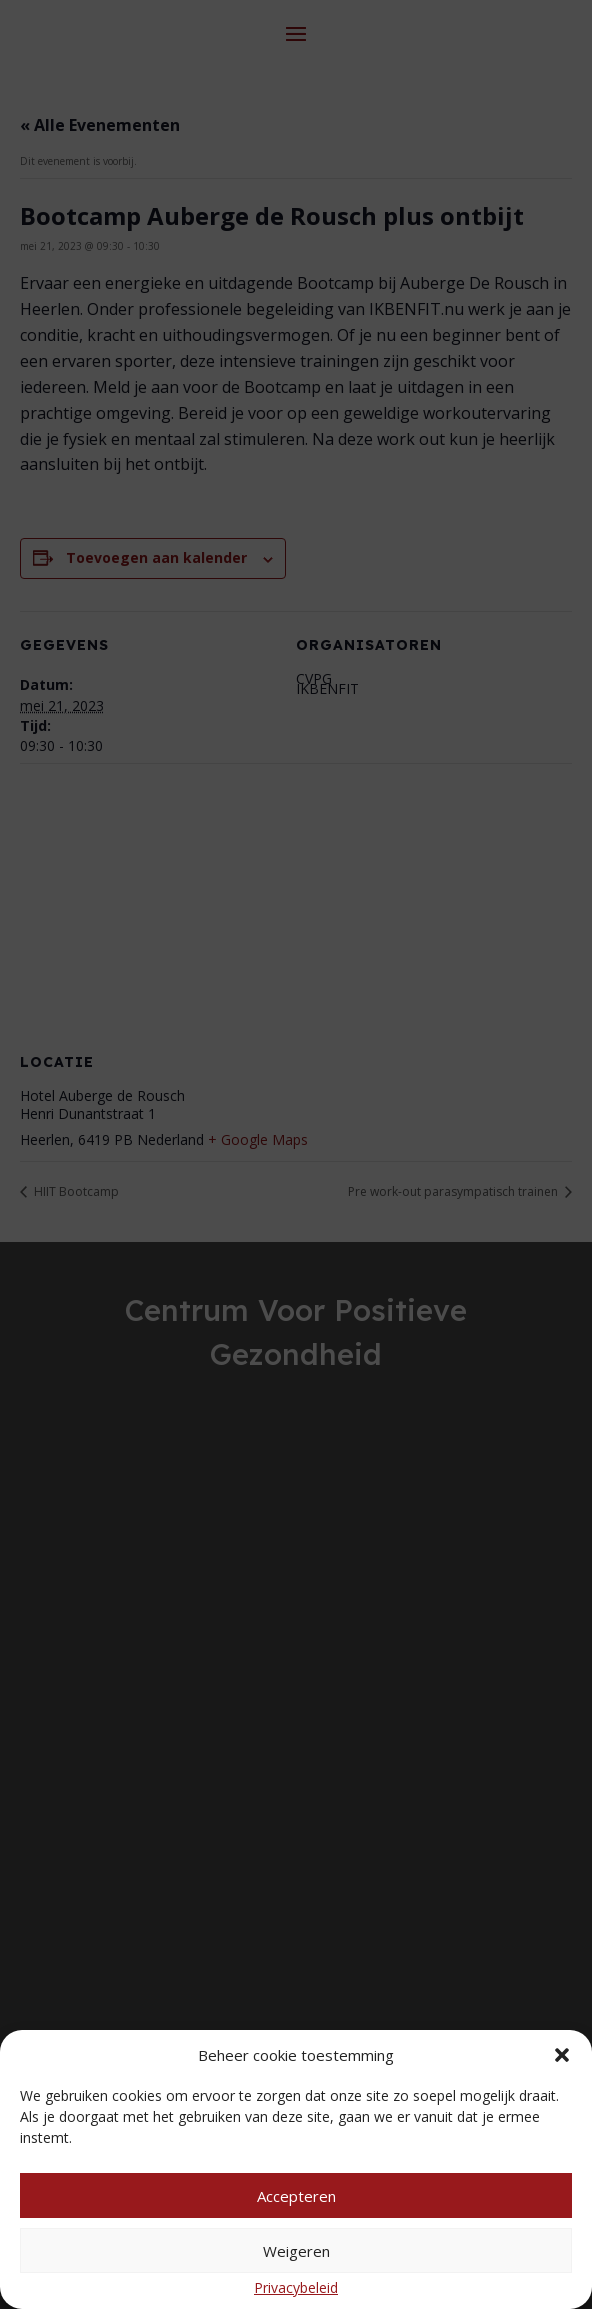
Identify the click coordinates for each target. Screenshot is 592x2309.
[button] (562, 2055)
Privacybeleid (296, 2287)
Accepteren (296, 2196)
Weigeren (296, 2251)
